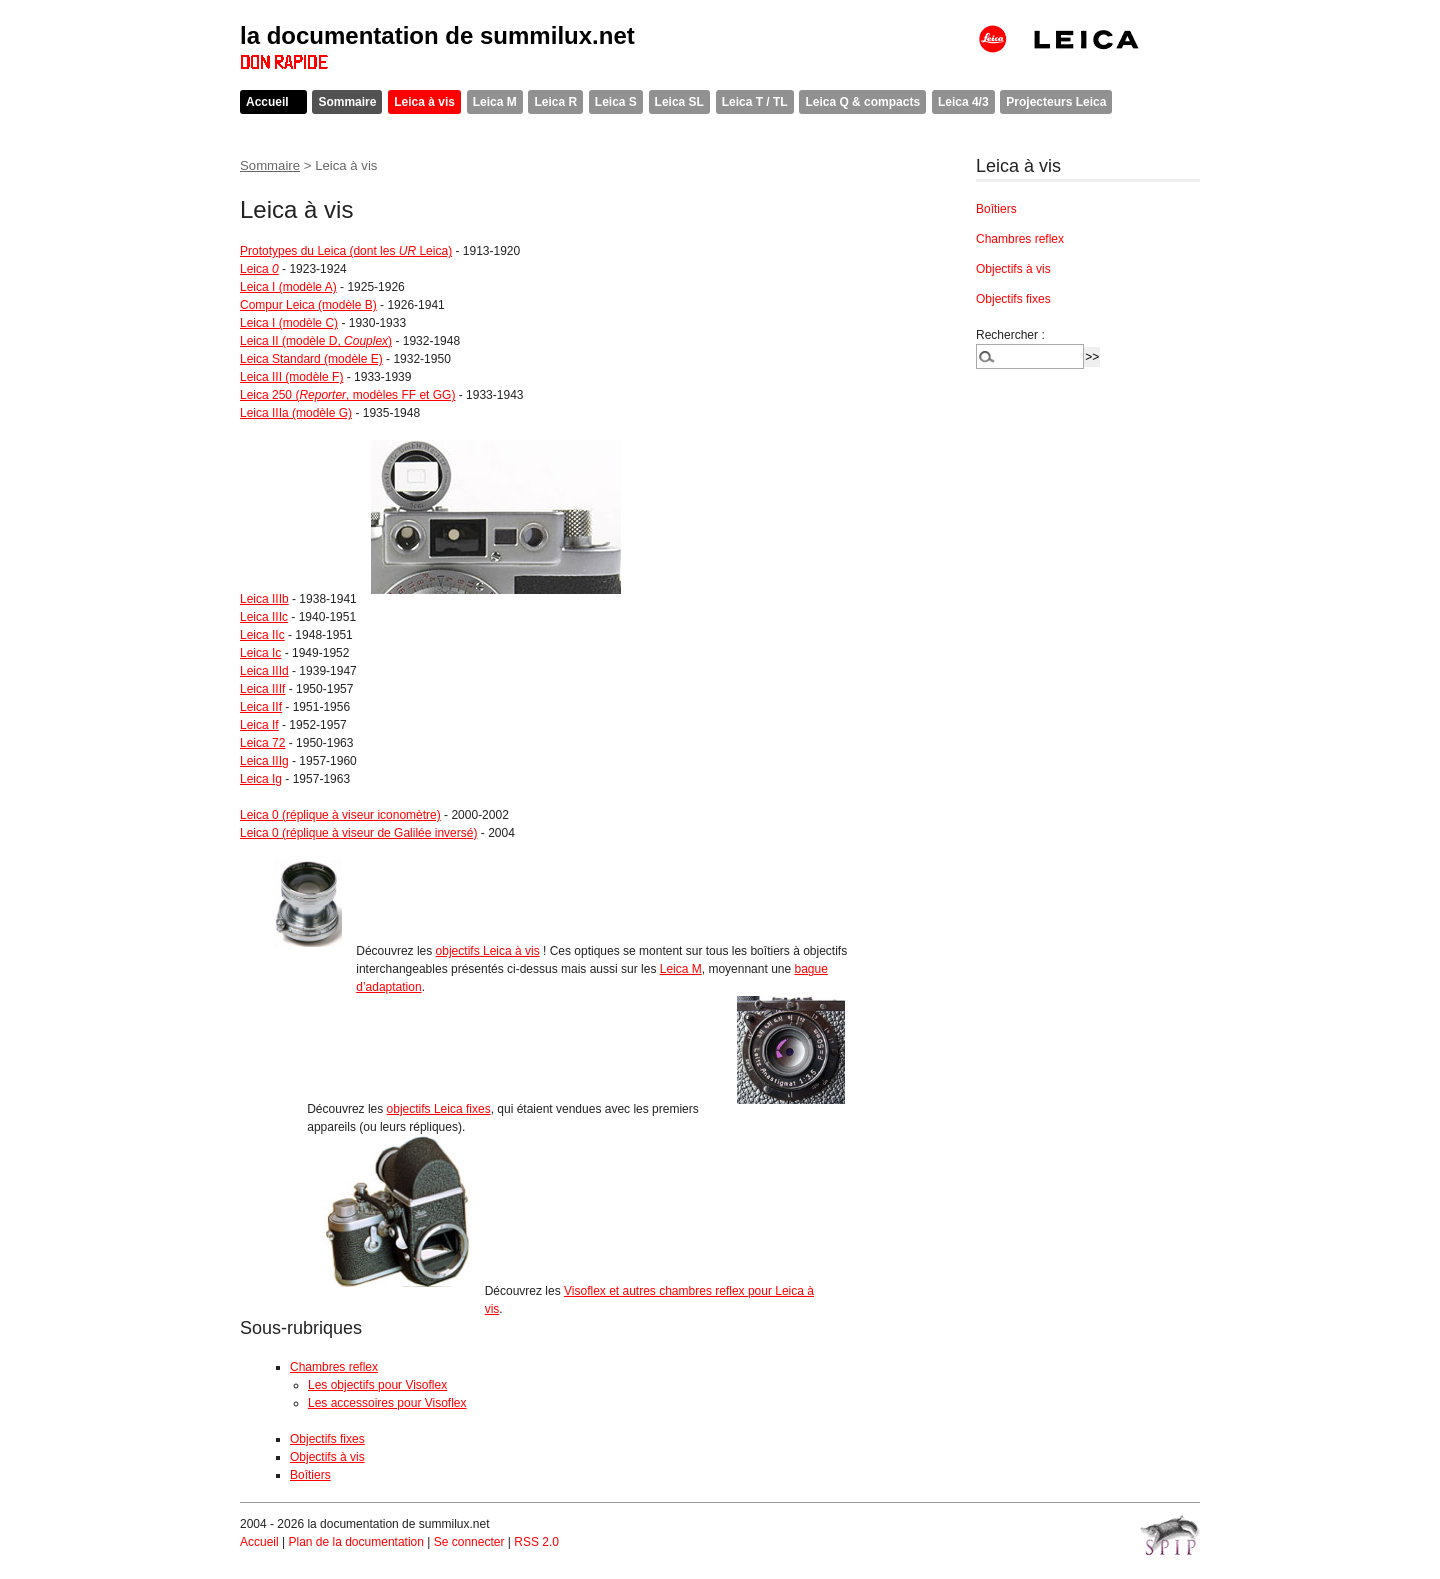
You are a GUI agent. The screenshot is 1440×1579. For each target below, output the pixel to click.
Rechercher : (1010, 335)
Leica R (555, 102)
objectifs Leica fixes (439, 1109)
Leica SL (679, 102)
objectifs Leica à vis (488, 951)
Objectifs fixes (327, 1439)
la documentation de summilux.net (437, 35)
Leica (259, 269)
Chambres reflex (334, 1367)
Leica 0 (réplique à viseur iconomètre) (340, 815)
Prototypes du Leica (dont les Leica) (346, 251)
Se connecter (469, 1542)
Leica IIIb (264, 599)
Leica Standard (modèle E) (311, 359)
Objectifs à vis (327, 1457)
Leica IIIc (264, 617)
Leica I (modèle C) (289, 323)
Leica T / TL (755, 102)
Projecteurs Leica (1056, 102)
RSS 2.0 (536, 1542)
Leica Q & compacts (862, 102)
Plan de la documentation (355, 1542)
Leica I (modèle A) (288, 287)
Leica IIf (261, 707)
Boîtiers (310, 1475)
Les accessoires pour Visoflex (387, 1403)
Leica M (495, 102)
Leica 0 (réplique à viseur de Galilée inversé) (358, 833)
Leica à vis (424, 102)
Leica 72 (262, 743)
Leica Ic (260, 653)
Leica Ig (261, 779)
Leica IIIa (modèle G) (296, 413)
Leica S (616, 102)
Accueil (267, 102)
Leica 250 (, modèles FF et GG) (347, 395)
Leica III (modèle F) (291, 377)
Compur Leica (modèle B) (308, 305)
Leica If (259, 725)
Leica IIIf (262, 689)
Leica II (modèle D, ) (316, 341)
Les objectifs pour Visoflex (377, 1385)
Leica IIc (262, 635)
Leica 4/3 (963, 102)
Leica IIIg (264, 761)
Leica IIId (264, 671)
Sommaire (347, 102)
